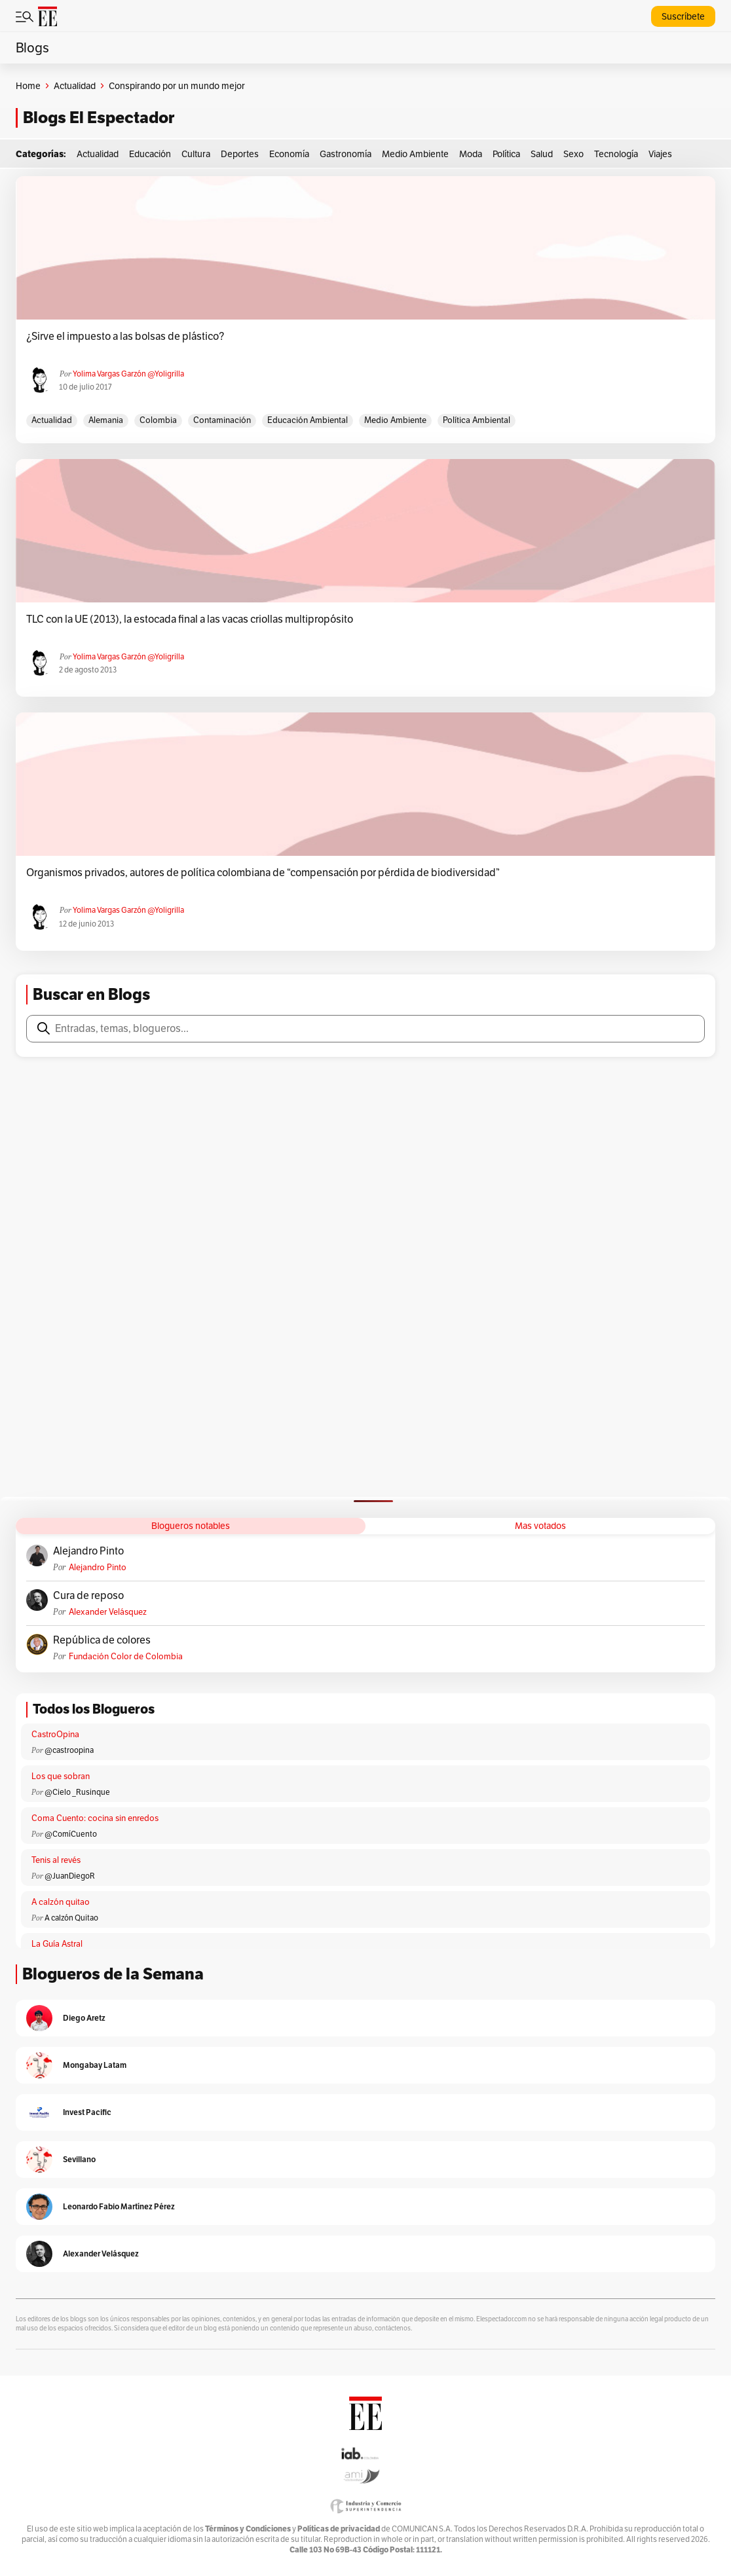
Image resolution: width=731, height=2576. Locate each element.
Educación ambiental (307, 420)
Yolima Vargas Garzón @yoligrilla (128, 373)
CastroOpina (55, 1734)
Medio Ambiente (415, 154)
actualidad (51, 420)
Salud (542, 154)
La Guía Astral (57, 1943)
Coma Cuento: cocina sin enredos (95, 1818)
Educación (150, 154)
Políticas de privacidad (338, 2528)
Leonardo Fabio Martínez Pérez (119, 2206)
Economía (289, 154)
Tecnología (616, 154)
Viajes (660, 154)
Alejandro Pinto (88, 1551)
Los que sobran (60, 1776)
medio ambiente (395, 420)
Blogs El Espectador (98, 117)
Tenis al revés (56, 1860)
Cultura (195, 154)
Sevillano (79, 2159)
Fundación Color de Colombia (126, 1656)
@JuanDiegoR (70, 1876)
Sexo (573, 154)
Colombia (158, 420)
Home (28, 86)
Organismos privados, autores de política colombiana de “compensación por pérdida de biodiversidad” (263, 872)
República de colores (102, 1640)
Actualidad (75, 86)
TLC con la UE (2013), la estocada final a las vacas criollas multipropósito (189, 619)
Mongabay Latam (94, 2065)
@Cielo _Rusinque (77, 1792)
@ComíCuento (71, 1834)
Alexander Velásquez (108, 1611)
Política (506, 154)
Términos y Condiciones (248, 2528)
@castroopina (69, 1750)
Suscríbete (683, 16)
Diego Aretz (84, 2018)
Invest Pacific (87, 2112)
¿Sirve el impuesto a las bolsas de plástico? (125, 336)
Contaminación (222, 420)
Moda (470, 154)
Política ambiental (476, 420)
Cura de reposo (88, 1595)
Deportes (240, 154)
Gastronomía (345, 154)
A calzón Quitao (71, 1918)
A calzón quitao (60, 1901)
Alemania (105, 420)
